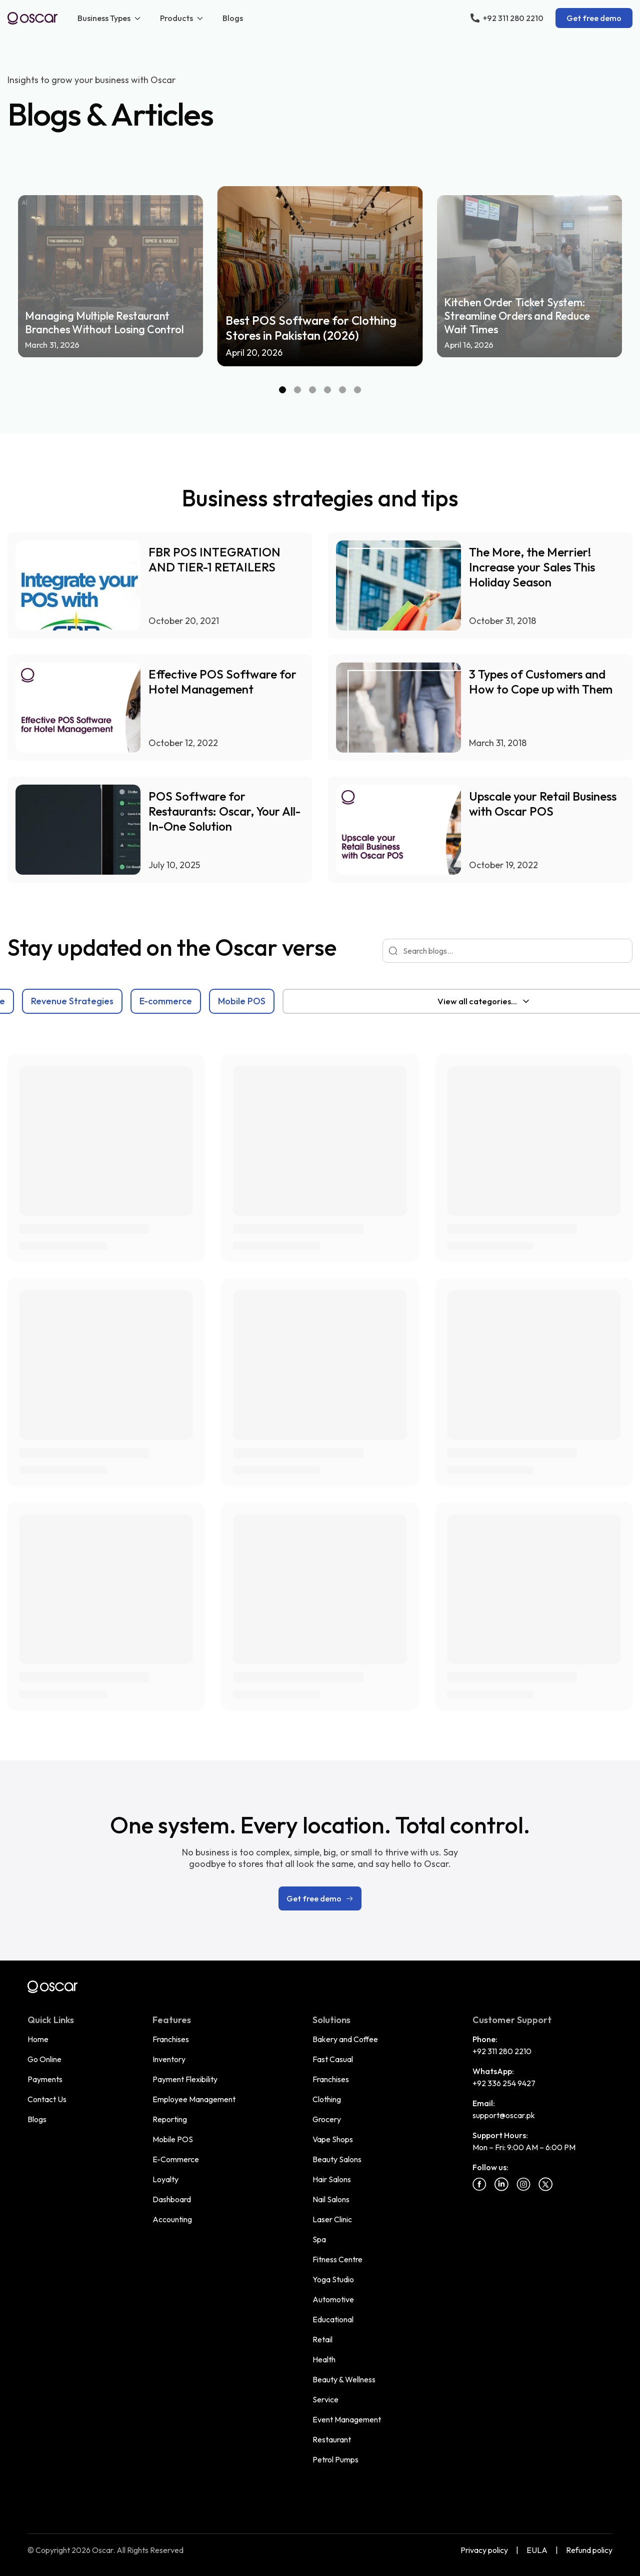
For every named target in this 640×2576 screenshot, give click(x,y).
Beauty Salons (337, 2159)
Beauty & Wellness (344, 2379)
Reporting (169, 2119)
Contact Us (47, 2099)
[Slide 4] (327, 389)
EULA (537, 2550)
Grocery (326, 2119)
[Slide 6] (357, 389)
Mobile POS (172, 2139)
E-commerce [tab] (312, 1001)
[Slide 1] (282, 389)
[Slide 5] (342, 389)
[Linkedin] (501, 2184)
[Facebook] (479, 2184)
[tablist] (273, 1001)
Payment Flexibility (185, 2079)
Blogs (232, 18)
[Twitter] (545, 2184)
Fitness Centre (337, 2259)
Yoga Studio (333, 2279)
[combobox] (483, 1001)
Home (38, 2039)
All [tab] (21, 1001)
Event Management (346, 2419)
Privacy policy (484, 2550)
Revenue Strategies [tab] (218, 1001)
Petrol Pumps (335, 2459)
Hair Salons (331, 2179)
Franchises (170, 2039)
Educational (333, 2319)
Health (324, 2359)
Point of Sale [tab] (124, 1001)
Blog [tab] (62, 1001)
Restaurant (331, 2439)
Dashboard (171, 2199)
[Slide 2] (297, 389)
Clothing (326, 2099)
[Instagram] (523, 2184)
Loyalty (165, 2179)
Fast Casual (332, 2059)
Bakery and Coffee (345, 2039)
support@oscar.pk (503, 2115)
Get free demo (594, 18)
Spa (319, 2239)
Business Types (110, 18)
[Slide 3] (312, 389)
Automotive (333, 2299)
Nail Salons (331, 2199)
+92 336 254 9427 (504, 2083)
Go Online (45, 2059)
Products (182, 18)
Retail (322, 2339)
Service (325, 2399)
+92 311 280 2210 (502, 2051)
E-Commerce (175, 2159)
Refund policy (589, 2550)
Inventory (169, 2059)
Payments (45, 2079)
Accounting (172, 2219)
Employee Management (194, 2099)
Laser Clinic (332, 2219)
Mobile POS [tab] (388, 1001)
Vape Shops (332, 2139)
